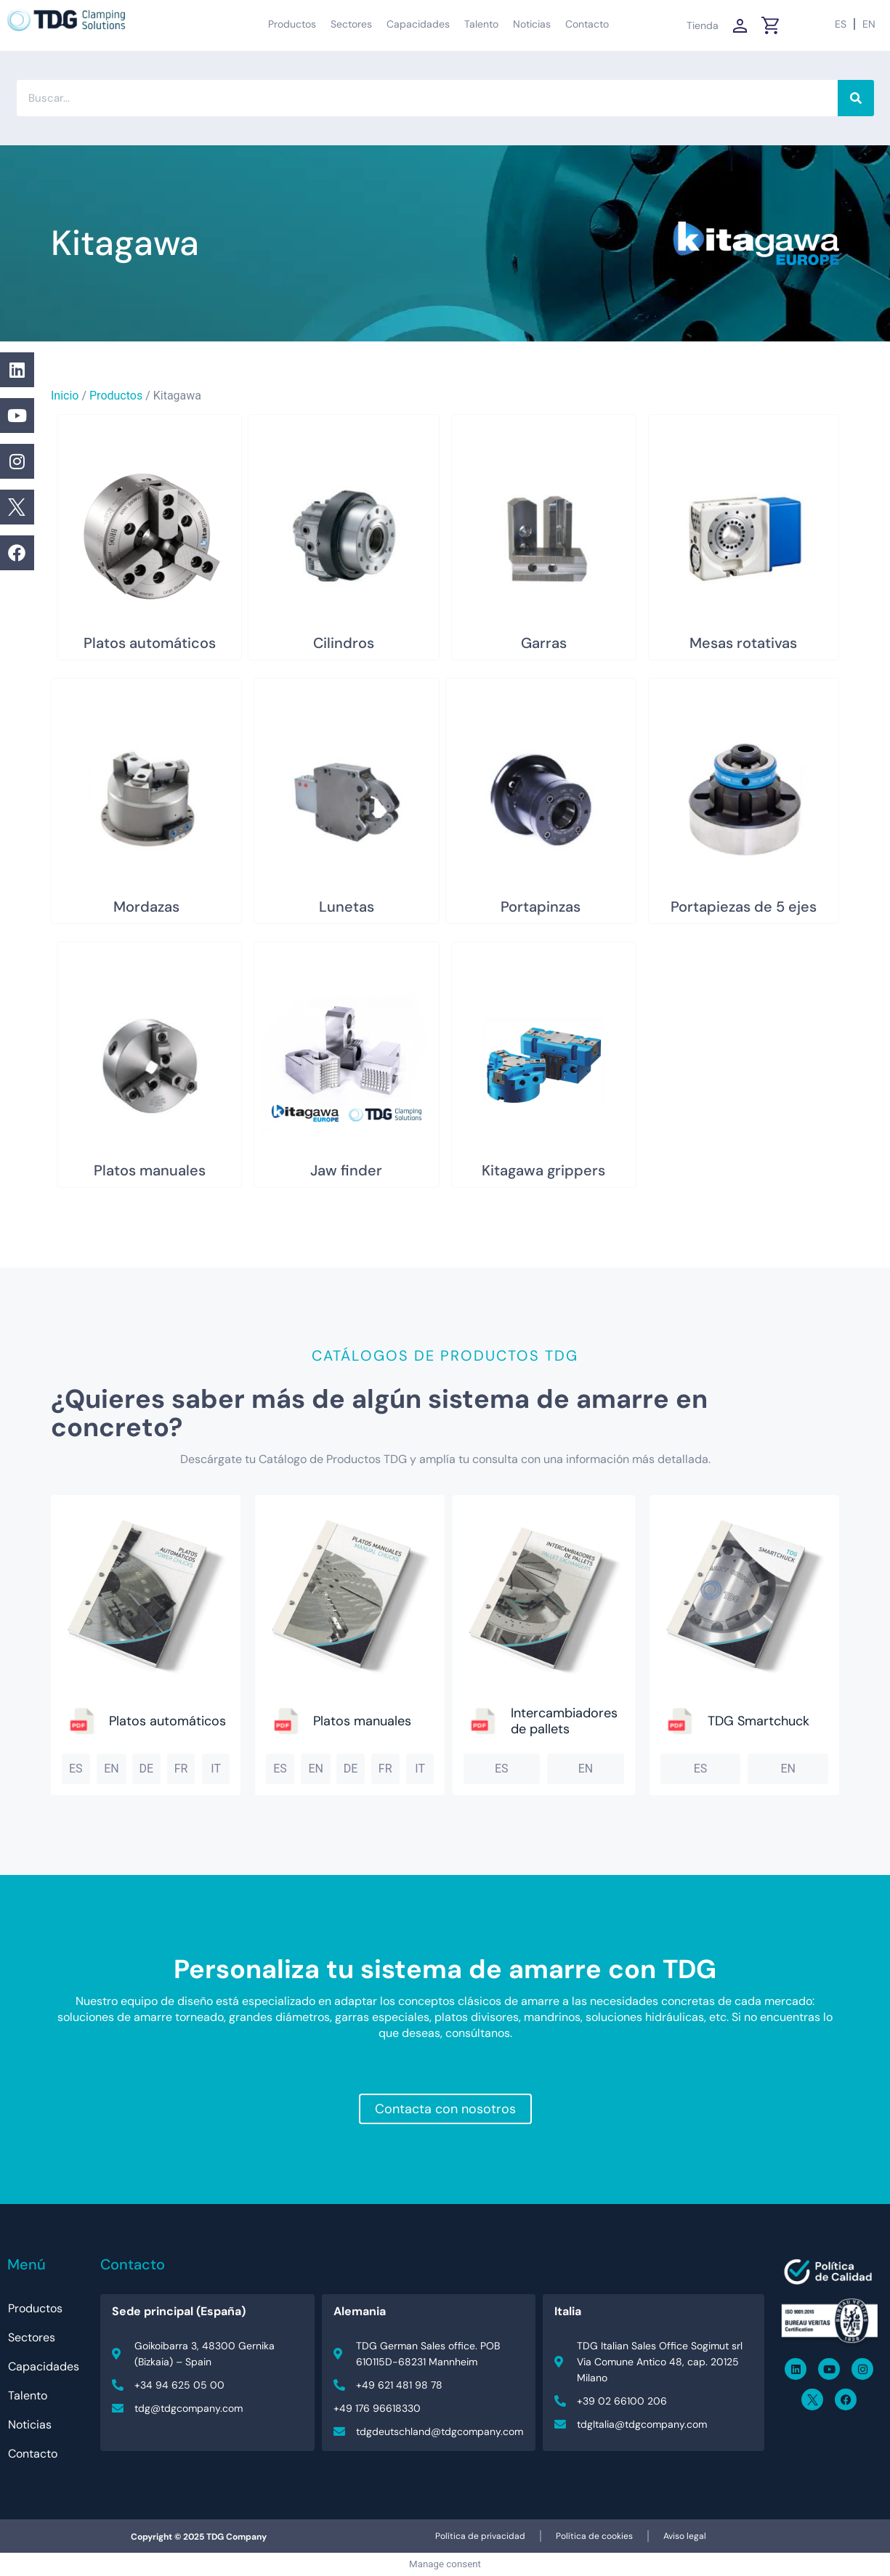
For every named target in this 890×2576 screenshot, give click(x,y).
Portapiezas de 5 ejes (744, 906)
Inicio (64, 395)
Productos (292, 24)
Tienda (703, 25)
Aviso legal (684, 2536)
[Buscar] (856, 98)
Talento (481, 24)
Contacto (587, 24)
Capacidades (418, 24)
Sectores (351, 24)
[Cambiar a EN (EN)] (869, 24)
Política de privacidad (480, 2536)
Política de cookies (594, 2536)
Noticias (532, 24)
